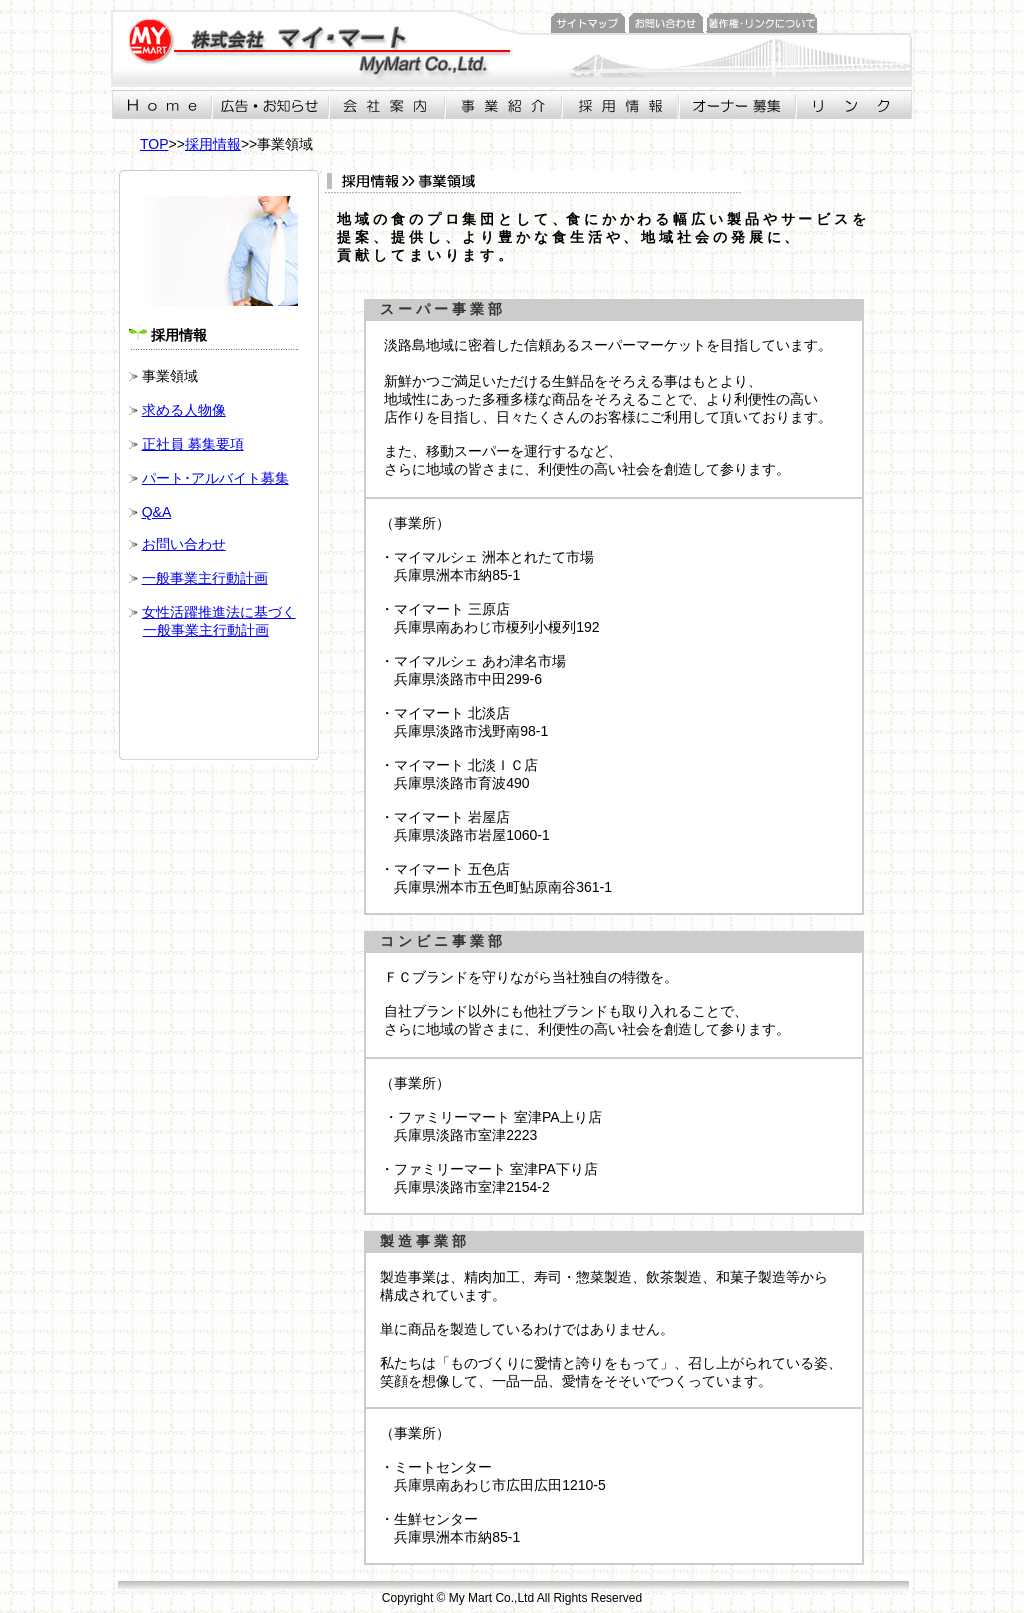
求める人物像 (184, 410)
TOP (154, 144)
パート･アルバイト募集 (215, 478)
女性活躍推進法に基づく (219, 612)
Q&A (157, 512)
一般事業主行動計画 (206, 630)
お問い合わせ (184, 544)
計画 (254, 578)
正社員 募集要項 (193, 444)
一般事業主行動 (191, 578)
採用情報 (213, 144)
